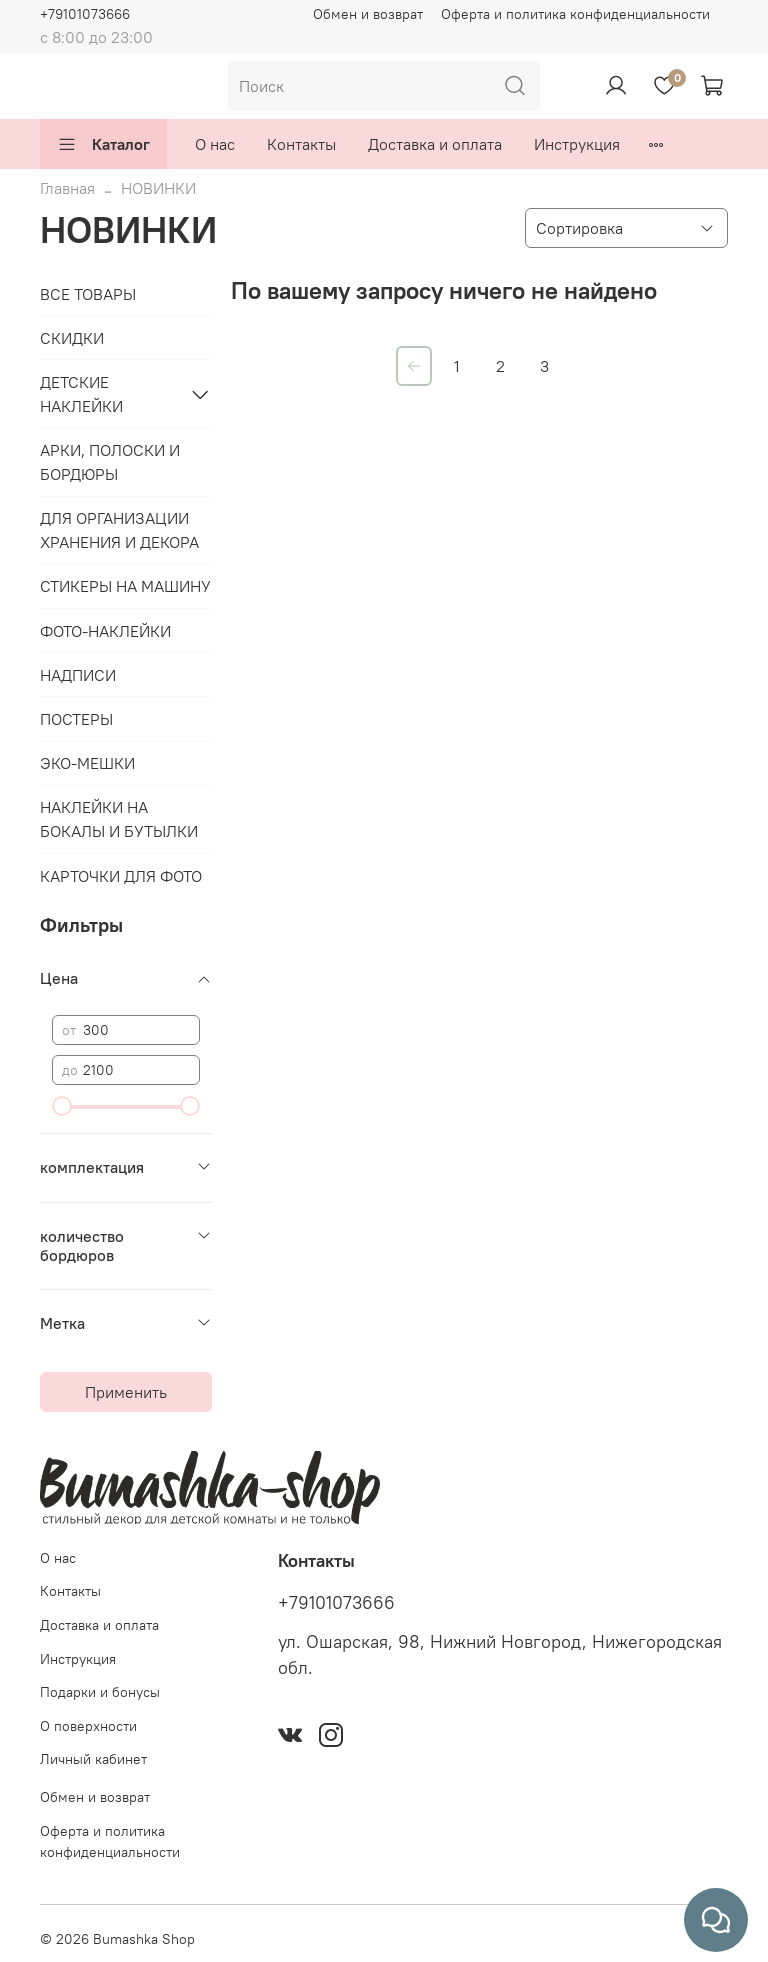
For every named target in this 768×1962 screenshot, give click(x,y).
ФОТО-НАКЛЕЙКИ (105, 631)
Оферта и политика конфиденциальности (575, 14)
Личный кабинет (93, 1759)
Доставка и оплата (435, 144)
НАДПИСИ (78, 675)
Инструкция (577, 144)
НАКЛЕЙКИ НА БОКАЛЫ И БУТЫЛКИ (119, 819)
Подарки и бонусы (100, 1692)
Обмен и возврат (368, 14)
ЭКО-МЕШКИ (87, 763)
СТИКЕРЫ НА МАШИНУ (125, 586)
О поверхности (88, 1726)
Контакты (301, 144)
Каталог (103, 144)
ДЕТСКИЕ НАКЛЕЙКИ (81, 394)
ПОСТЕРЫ (76, 719)
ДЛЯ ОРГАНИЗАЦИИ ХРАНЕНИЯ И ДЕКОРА (119, 530)
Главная (67, 188)
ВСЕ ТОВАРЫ (88, 294)
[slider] (62, 1106)
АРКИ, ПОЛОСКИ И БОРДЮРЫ (110, 462)
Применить (126, 1392)
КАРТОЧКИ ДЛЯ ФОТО (121, 876)
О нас (215, 144)
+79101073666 (85, 14)
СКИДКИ (72, 338)
